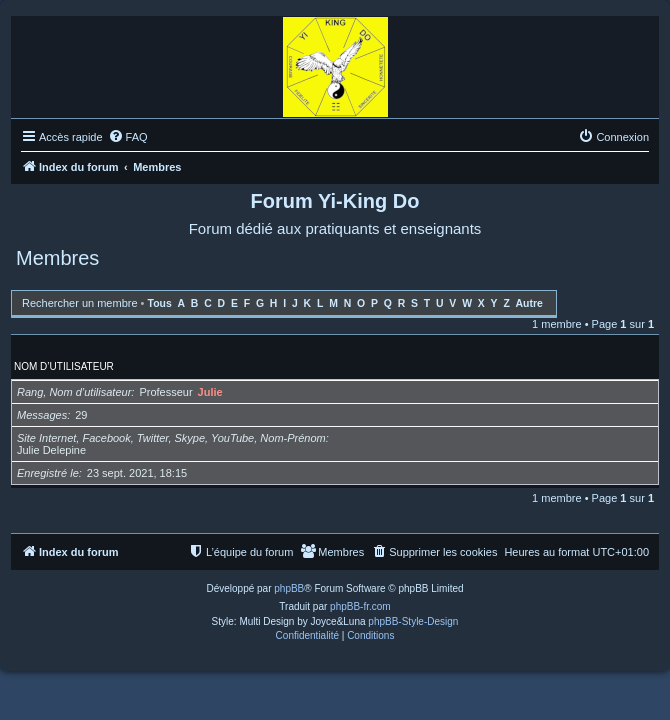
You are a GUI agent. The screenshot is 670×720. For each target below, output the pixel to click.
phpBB (289, 588)
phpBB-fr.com (360, 606)
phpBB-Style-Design (413, 621)
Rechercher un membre (80, 303)
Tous (160, 303)
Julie (210, 392)
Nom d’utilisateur (64, 366)
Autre (529, 303)
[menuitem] (128, 137)
